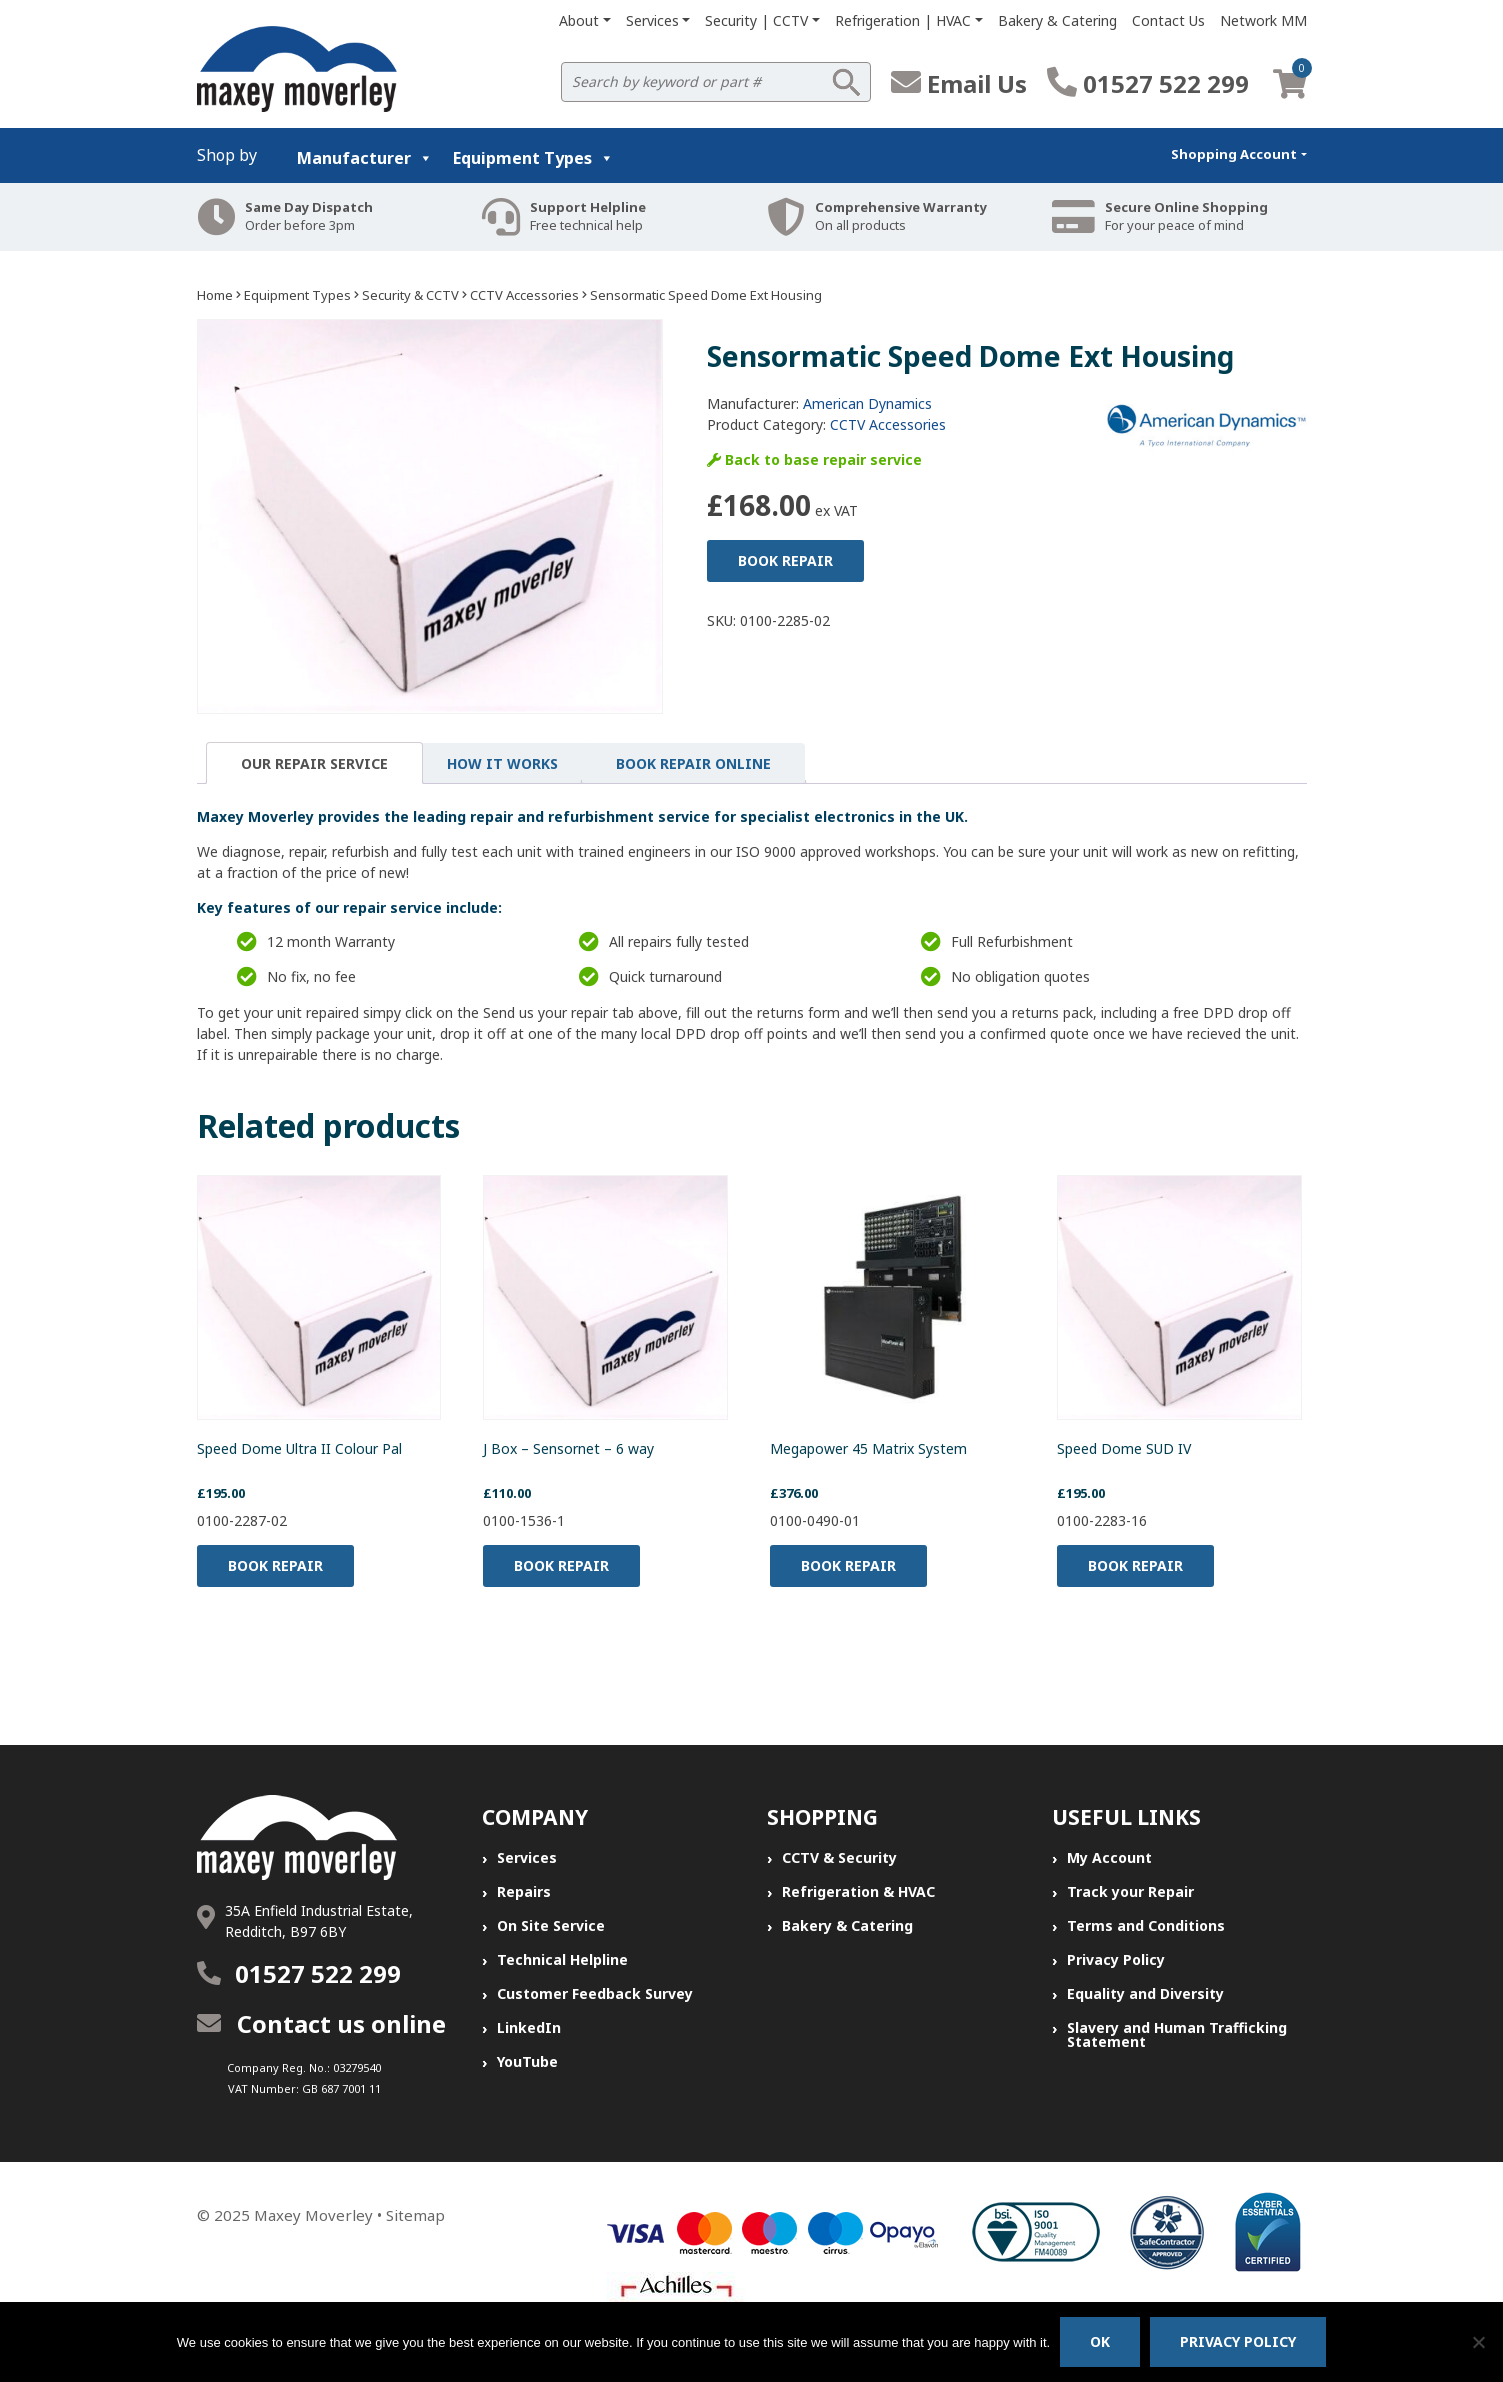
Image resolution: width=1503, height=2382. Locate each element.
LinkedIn (529, 2027)
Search (846, 82)
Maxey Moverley (313, 2215)
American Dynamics (867, 403)
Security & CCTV (410, 295)
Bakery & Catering (1057, 20)
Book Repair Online (693, 763)
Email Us (959, 83)
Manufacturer (365, 158)
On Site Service (551, 1925)
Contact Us (1168, 20)
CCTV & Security (839, 1857)
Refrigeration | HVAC (903, 20)
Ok (1100, 2341)
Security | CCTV (756, 20)
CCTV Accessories (524, 295)
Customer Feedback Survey (595, 1993)
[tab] (314, 763)
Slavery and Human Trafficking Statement (1177, 2034)
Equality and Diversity (1145, 1993)
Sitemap (415, 2215)
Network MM (1263, 20)
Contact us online (321, 2023)
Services (652, 20)
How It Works (502, 763)
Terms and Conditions (1146, 1925)
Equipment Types (533, 158)
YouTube (527, 2061)
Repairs (524, 1891)
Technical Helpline (562, 1959)
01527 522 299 (1148, 83)
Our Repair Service (314, 763)
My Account (1109, 1857)
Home (215, 295)
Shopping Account (1234, 154)
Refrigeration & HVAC (858, 1891)
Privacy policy (1238, 2341)
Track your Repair (1130, 1891)
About (579, 20)
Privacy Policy (1116, 1959)
